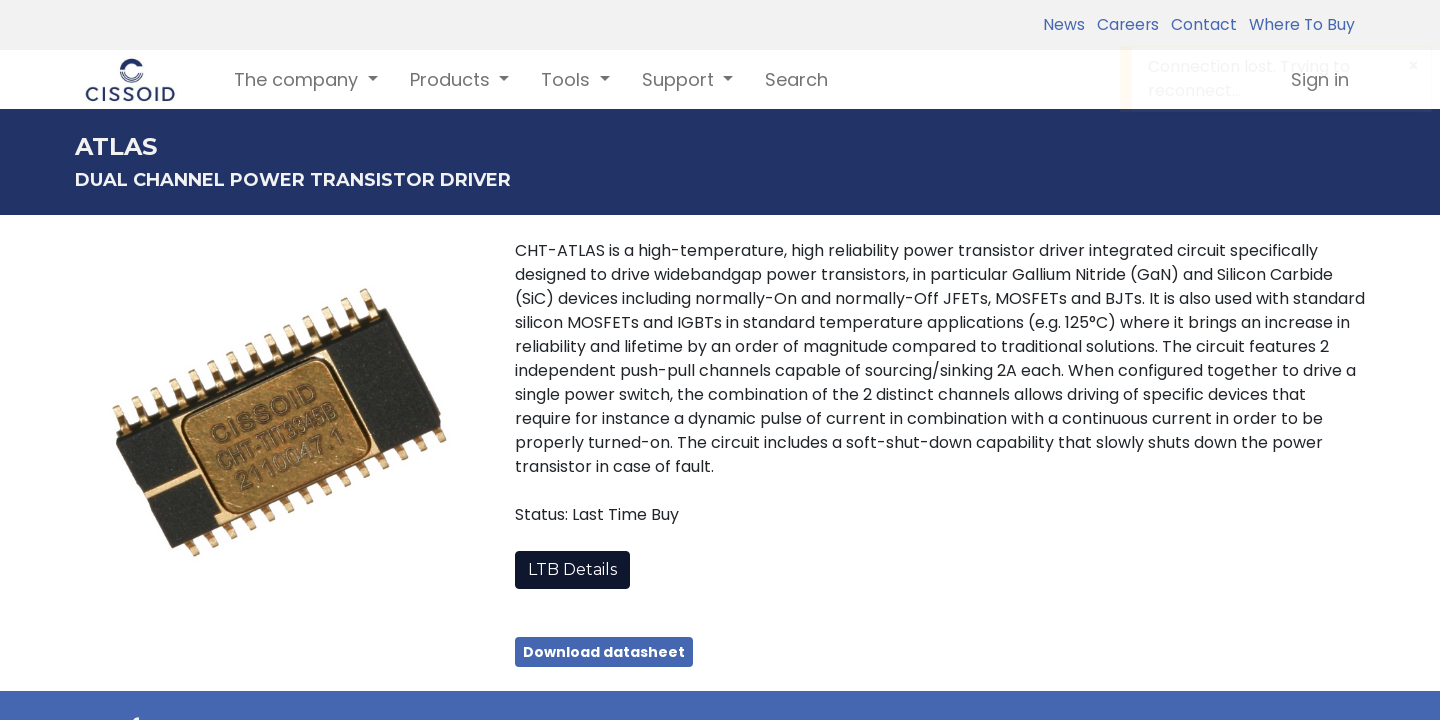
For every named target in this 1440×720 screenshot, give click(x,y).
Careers (1124, 24)
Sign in (1320, 79)
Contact (1200, 24)
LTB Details (572, 569)
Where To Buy (1298, 24)
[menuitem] (796, 79)
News (1064, 24)
